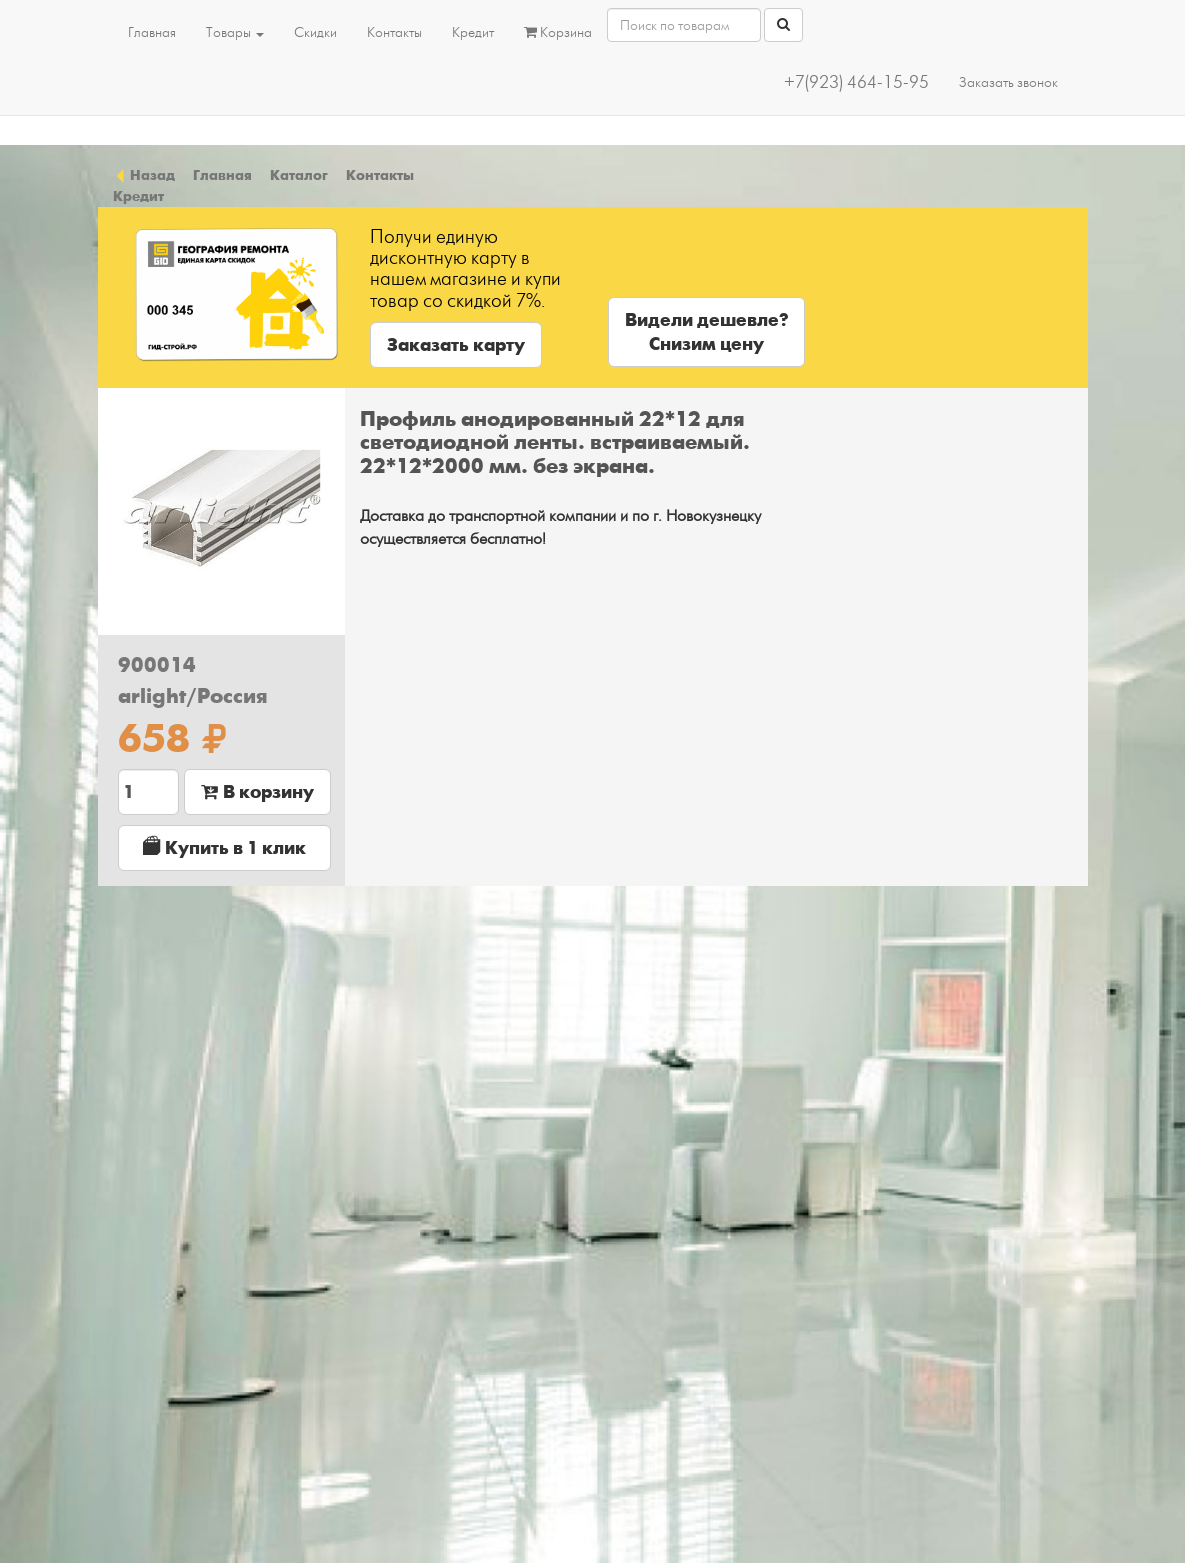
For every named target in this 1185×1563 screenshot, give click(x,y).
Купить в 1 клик (224, 847)
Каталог (299, 175)
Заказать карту (456, 345)
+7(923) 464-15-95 (856, 82)
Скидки (315, 32)
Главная (152, 32)
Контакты (394, 32)
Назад (144, 175)
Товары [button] (235, 32)
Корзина (558, 32)
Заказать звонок (1008, 82)
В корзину (257, 792)
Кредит (473, 32)
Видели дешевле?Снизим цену (706, 332)
